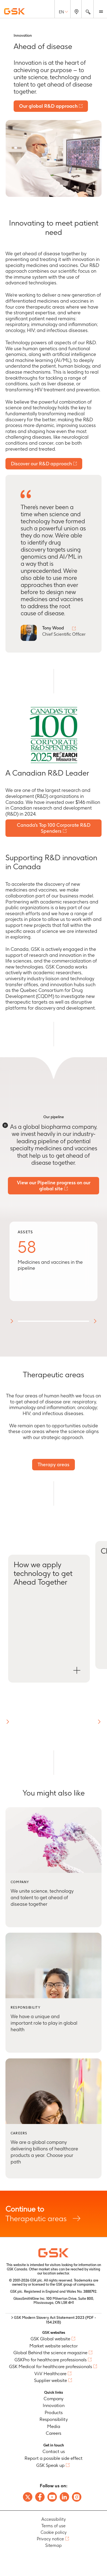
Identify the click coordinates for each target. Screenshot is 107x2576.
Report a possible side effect (53, 2458)
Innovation (54, 2405)
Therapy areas (53, 1464)
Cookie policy (54, 2532)
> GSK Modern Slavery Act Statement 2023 (53, 2319)
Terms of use (53, 2525)
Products (54, 2412)
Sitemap (53, 2545)
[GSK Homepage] (14, 11)
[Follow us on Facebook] (40, 2497)
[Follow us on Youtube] (52, 2497)
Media (53, 2426)
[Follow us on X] (27, 2497)
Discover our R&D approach (41, 463)
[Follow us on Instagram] (76, 2497)
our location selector (53, 2273)
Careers (53, 2433)
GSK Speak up (50, 2465)
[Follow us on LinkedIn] (64, 2497)
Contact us (53, 2451)
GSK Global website (50, 2338)
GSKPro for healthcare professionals (50, 2359)
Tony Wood (53, 628)
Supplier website (50, 2380)
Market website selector (53, 2345)
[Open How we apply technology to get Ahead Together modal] (49, 1619)
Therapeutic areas (53, 2213)
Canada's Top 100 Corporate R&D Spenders (53, 828)
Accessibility (53, 2519)
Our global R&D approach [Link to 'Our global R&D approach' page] (48, 106)
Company (53, 2398)
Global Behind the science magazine (50, 2352)
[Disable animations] (5, 1125)
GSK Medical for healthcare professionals (50, 2366)
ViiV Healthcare (50, 2373)
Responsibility (53, 2419)
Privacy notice (50, 2538)
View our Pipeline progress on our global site (53, 1185)
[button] (7, 1721)
